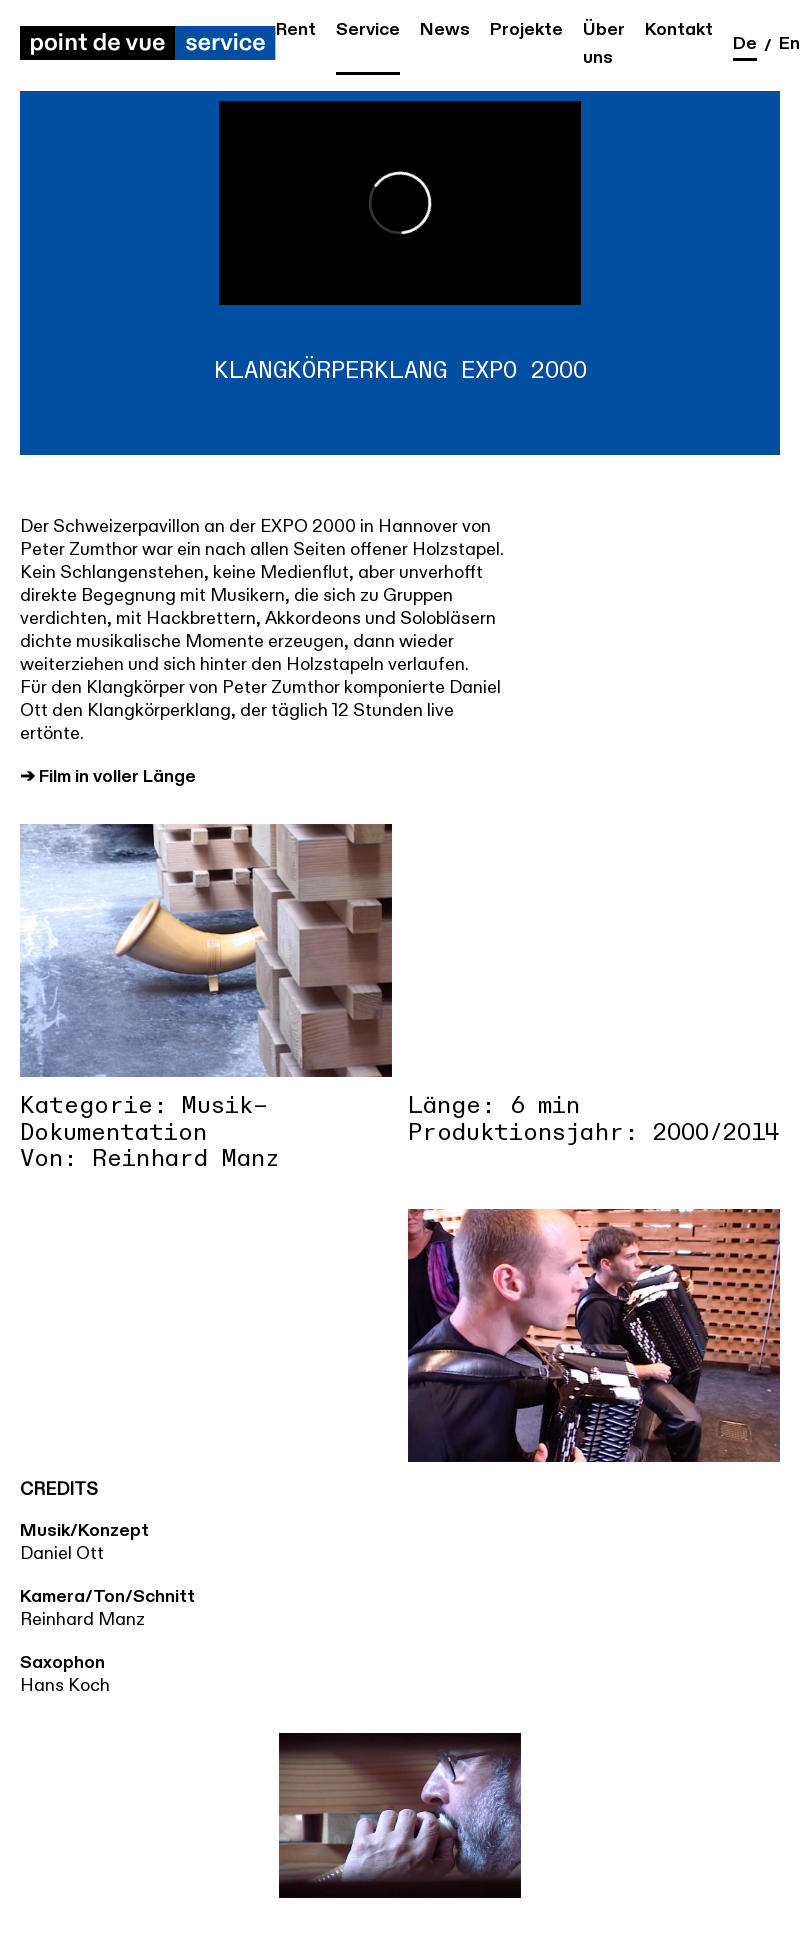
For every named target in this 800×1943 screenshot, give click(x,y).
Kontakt (679, 29)
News (445, 29)
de (745, 43)
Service (368, 29)
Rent (296, 29)
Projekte (526, 29)
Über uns (604, 43)
